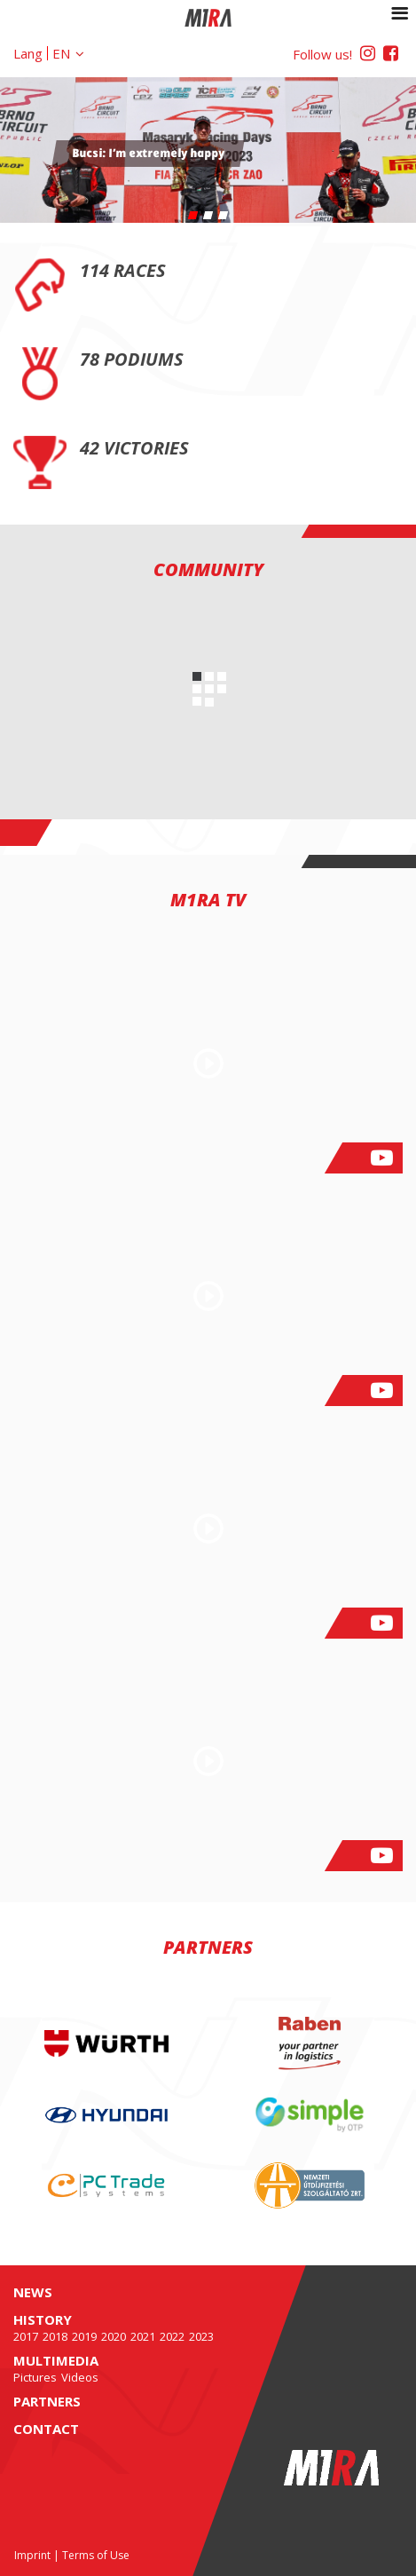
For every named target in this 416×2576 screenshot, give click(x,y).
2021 (142, 2336)
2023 (201, 2336)
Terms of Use (96, 2555)
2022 (172, 2336)
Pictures (35, 2377)
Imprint (32, 2555)
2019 (84, 2336)
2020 (113, 2336)
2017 (25, 2336)
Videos (79, 2377)
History (42, 2319)
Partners (47, 2401)
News (32, 2292)
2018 (55, 2336)
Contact (46, 2429)
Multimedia (55, 2360)
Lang (28, 53)
